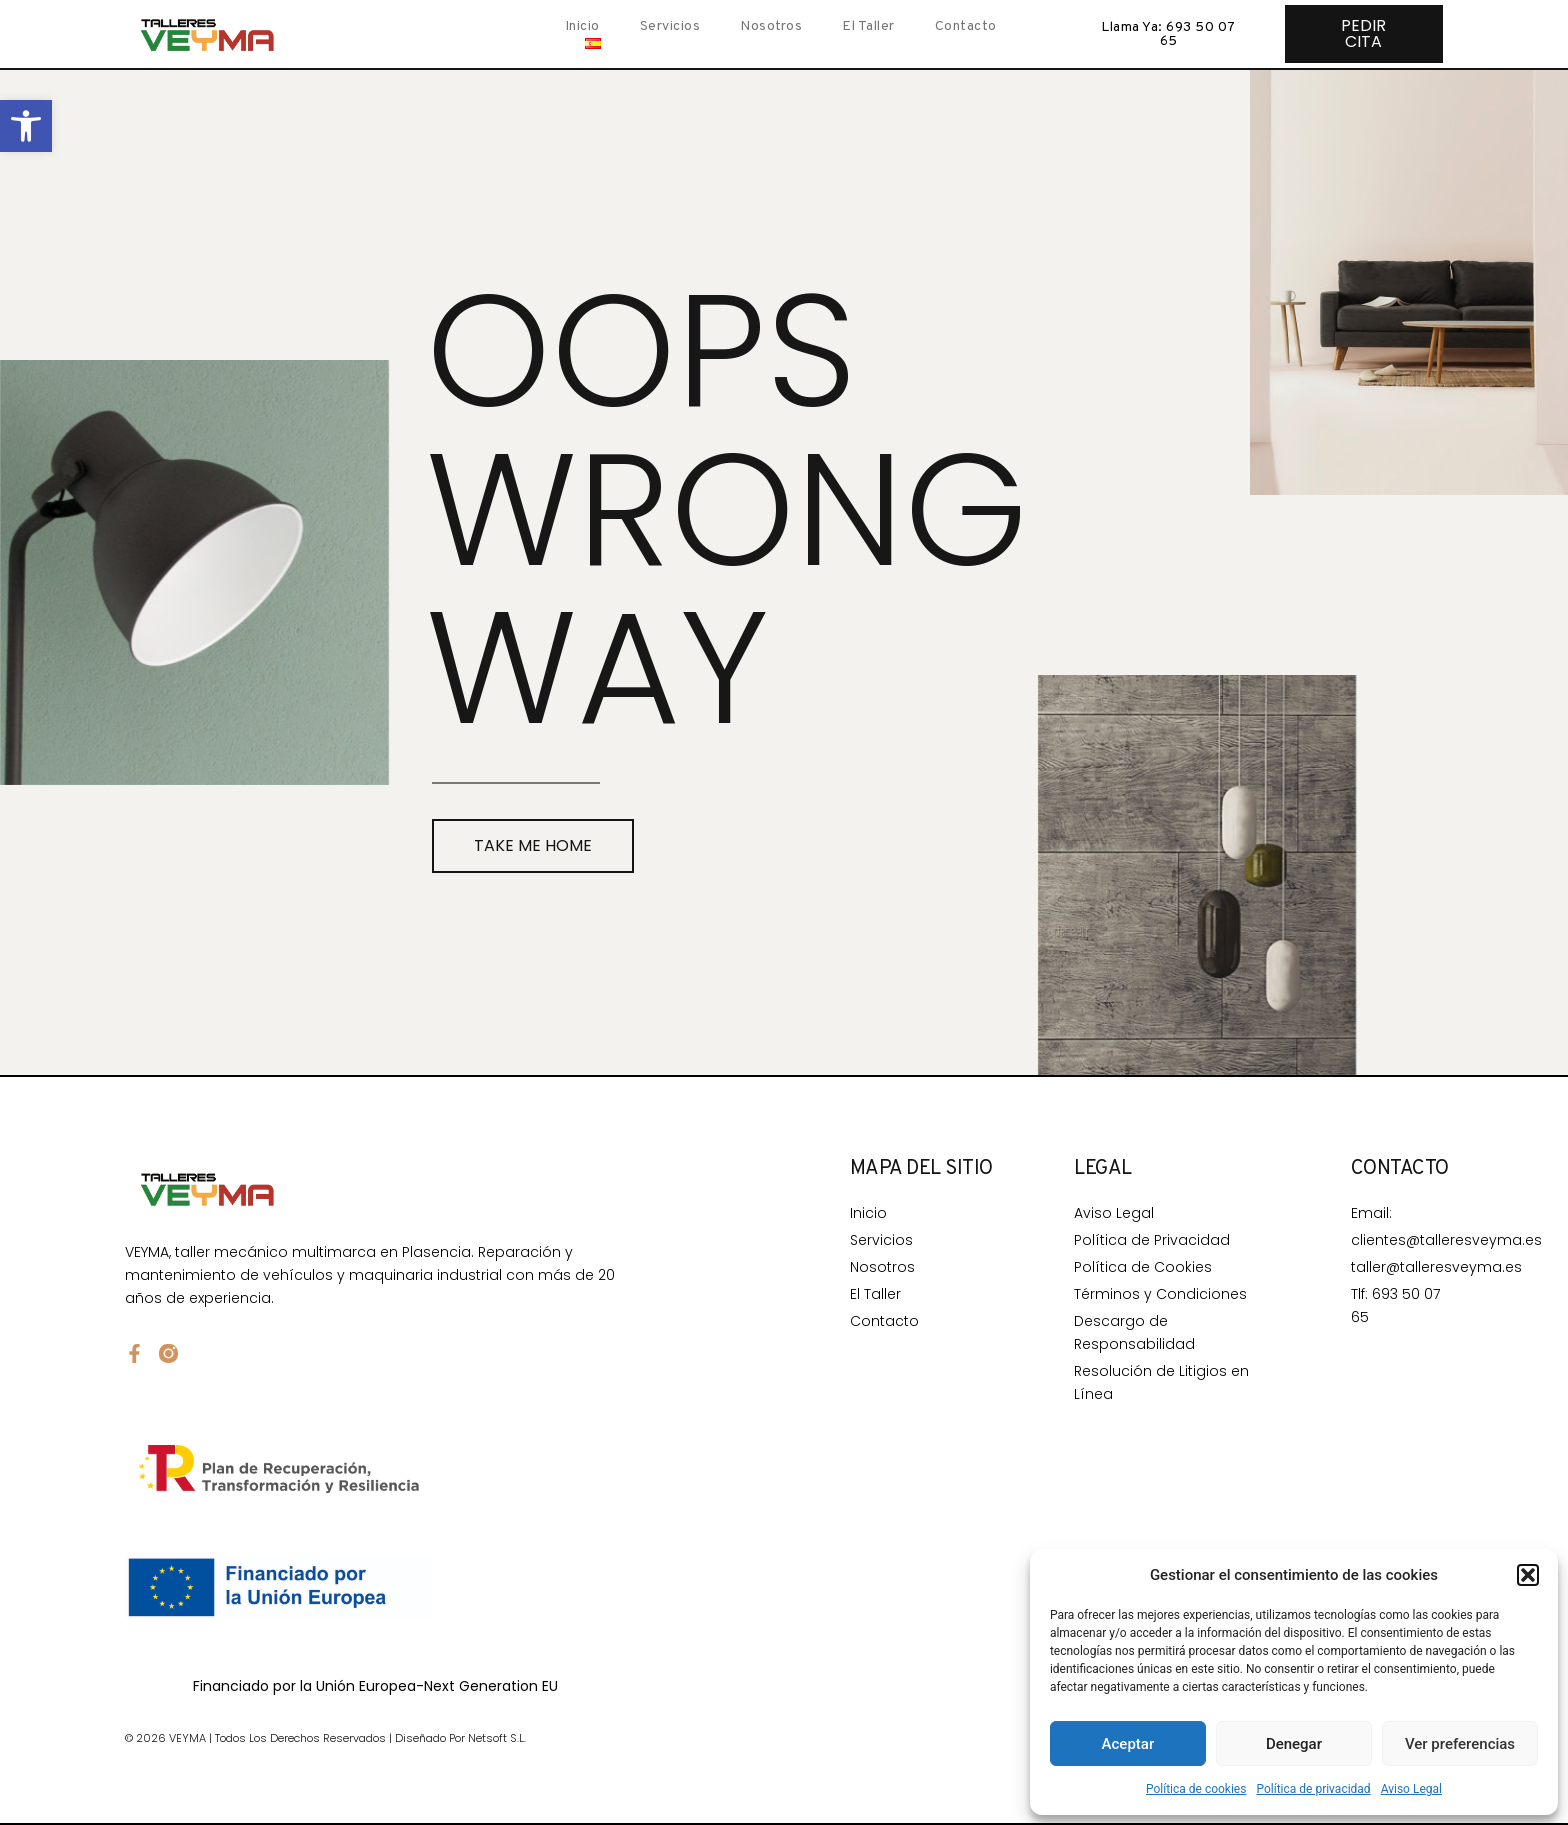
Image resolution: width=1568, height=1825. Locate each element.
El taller (868, 26)
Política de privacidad (1313, 1789)
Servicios (670, 26)
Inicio (582, 26)
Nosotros (771, 26)
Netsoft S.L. (497, 1738)
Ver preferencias (1460, 1744)
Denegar (1294, 1744)
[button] (26, 126)
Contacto (966, 26)
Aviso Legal (1411, 1789)
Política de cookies (1196, 1789)
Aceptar (1128, 1744)
